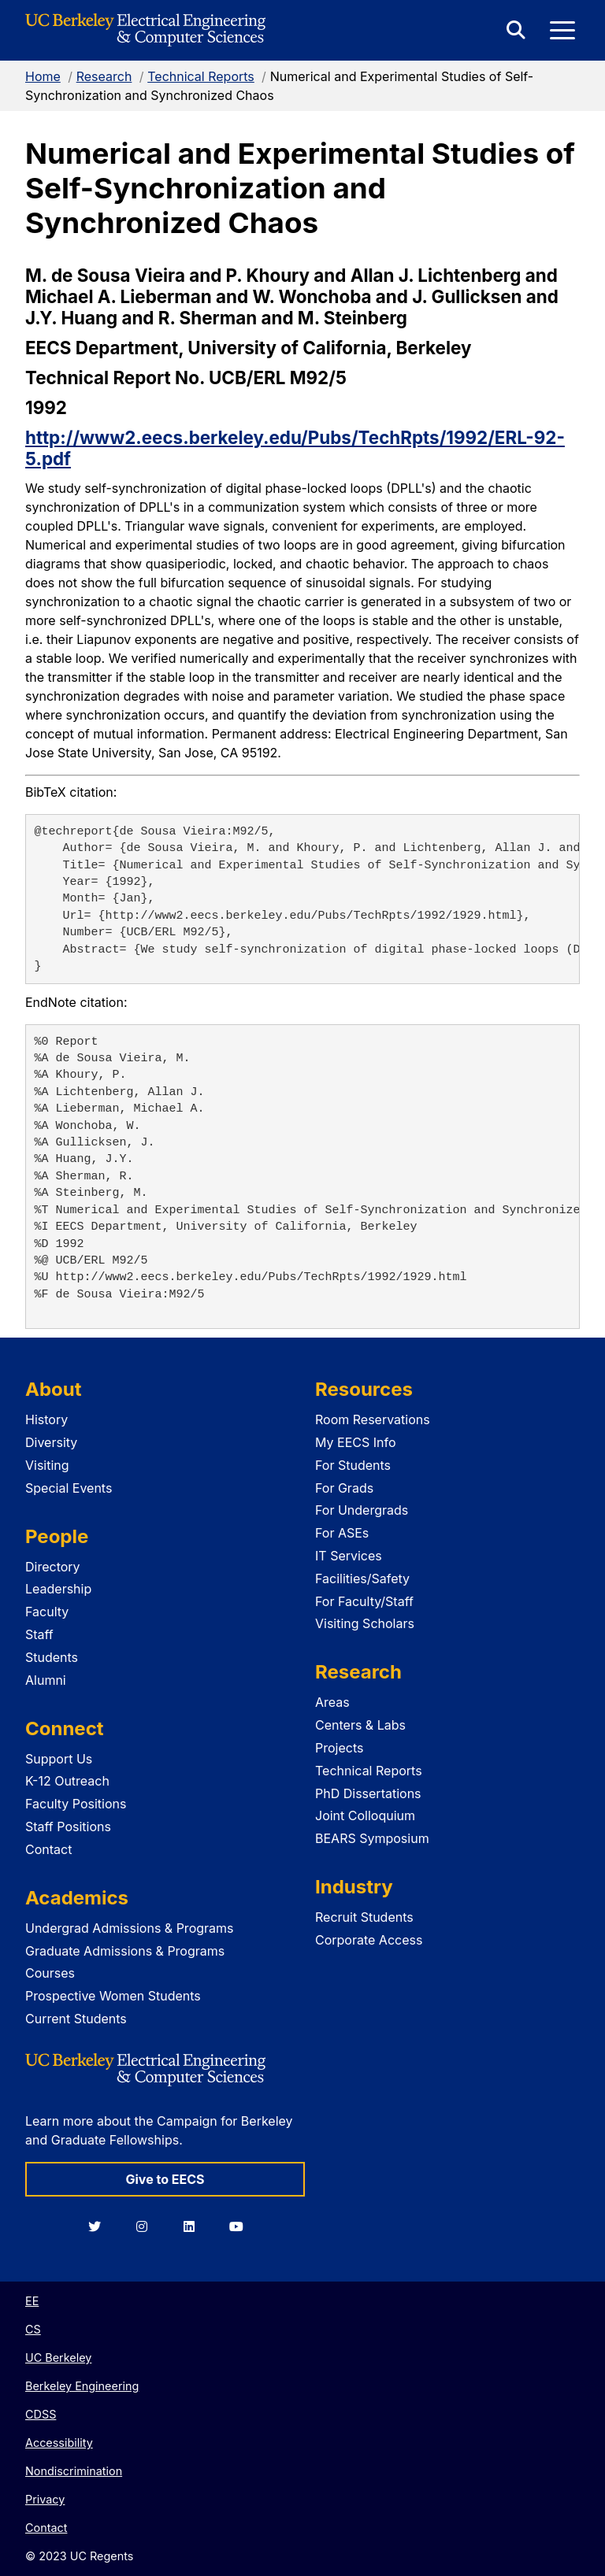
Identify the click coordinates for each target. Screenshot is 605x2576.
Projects (339, 1748)
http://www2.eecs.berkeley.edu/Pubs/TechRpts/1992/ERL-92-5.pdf (295, 448)
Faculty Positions (75, 1804)
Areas (332, 1702)
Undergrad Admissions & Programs (129, 1928)
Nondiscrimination (73, 2471)
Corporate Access (368, 1940)
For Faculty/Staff (364, 1601)
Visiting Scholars (364, 1623)
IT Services (348, 1556)
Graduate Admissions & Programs (125, 1951)
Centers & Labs (360, 1725)
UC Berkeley (58, 2357)
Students (51, 1657)
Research (104, 76)
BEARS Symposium (372, 1838)
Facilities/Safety (362, 1578)
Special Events (68, 1488)
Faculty (47, 1611)
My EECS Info (355, 1442)
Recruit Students (364, 1917)
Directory (52, 1567)
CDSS (40, 2414)
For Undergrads (361, 1510)
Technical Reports (200, 76)
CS (33, 2329)
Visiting (47, 1465)
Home (43, 76)
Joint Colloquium (365, 1815)
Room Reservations (372, 1419)
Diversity (51, 1442)
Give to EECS (164, 2179)
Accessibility (59, 2442)
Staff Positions (68, 1826)
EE (32, 2301)
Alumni (45, 1680)
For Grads (344, 1488)
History (46, 1419)
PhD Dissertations (368, 1793)
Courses (50, 1973)
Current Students (76, 2018)
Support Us (58, 1759)
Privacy (45, 2499)
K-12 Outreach (67, 1781)
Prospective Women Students (113, 1996)
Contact (48, 1849)
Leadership (58, 1589)
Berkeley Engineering (82, 2386)
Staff (39, 1634)
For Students (353, 1465)
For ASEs (342, 1533)
